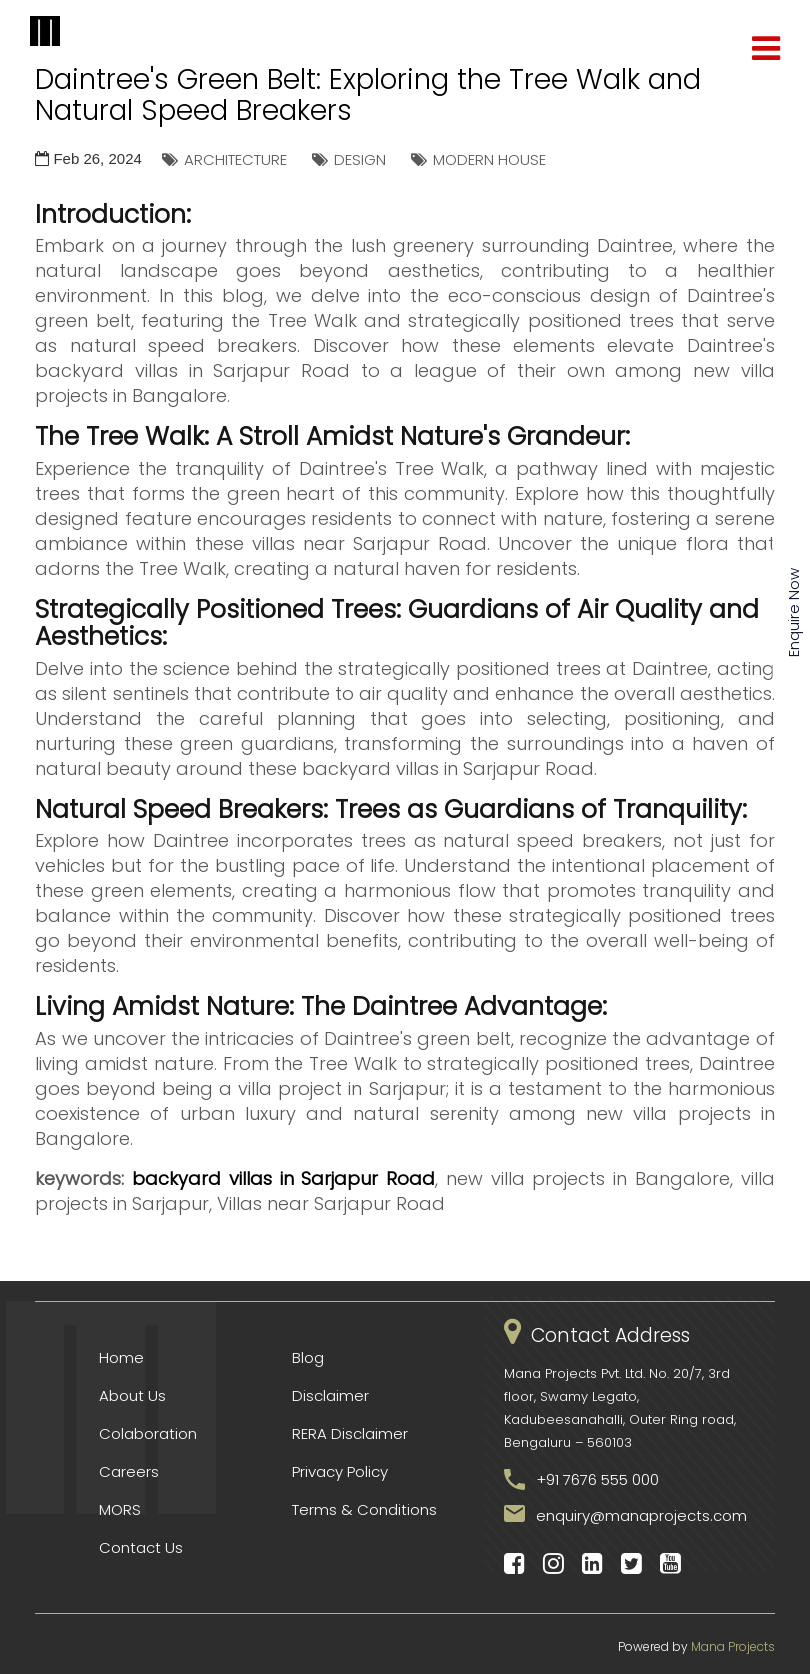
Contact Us (141, 1547)
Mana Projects (733, 1646)
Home (121, 1357)
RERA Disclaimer (350, 1433)
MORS (120, 1509)
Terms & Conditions (364, 1509)
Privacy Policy (340, 1471)
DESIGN (360, 159)
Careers (129, 1471)
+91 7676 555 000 (597, 1479)
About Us (132, 1395)
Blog (308, 1357)
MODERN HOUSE (489, 159)
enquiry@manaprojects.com (641, 1515)
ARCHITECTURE (235, 159)
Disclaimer (330, 1395)
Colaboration (148, 1433)
